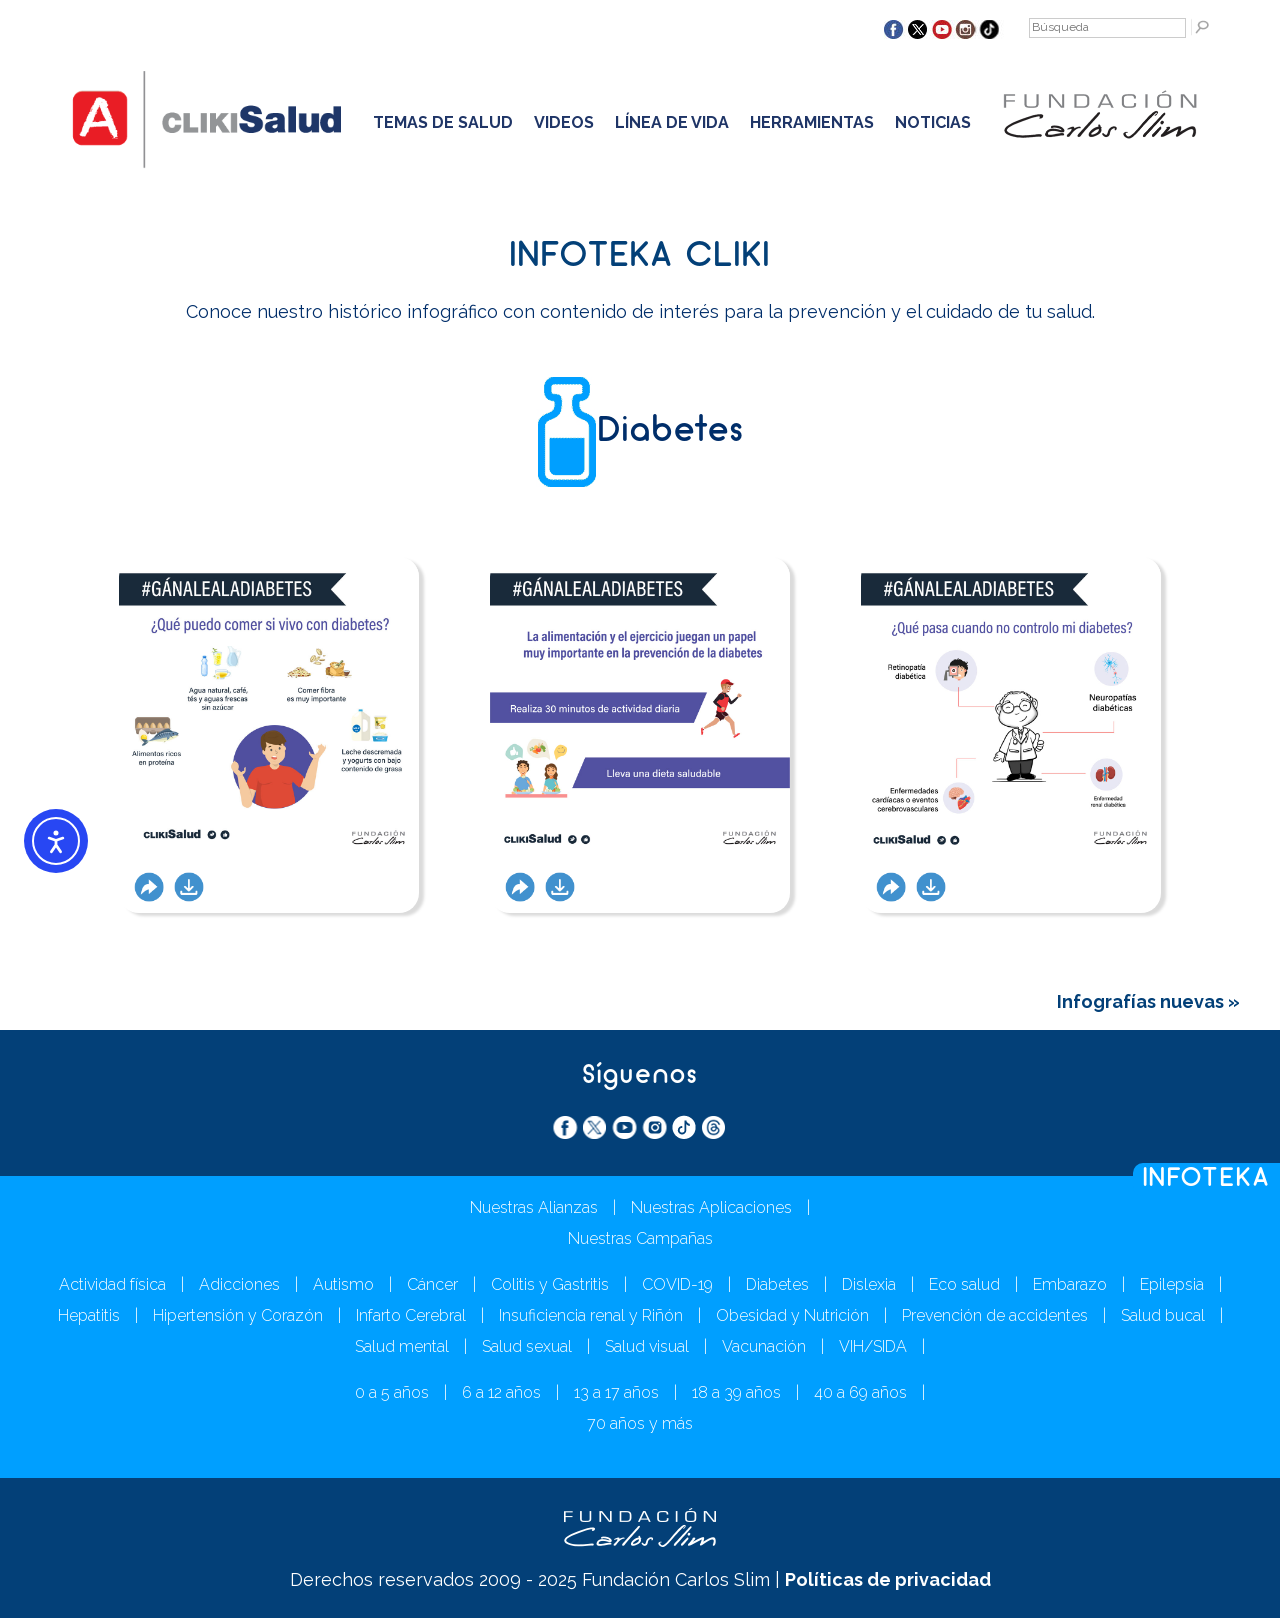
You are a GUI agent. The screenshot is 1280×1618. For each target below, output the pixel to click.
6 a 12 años (501, 1392)
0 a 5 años (392, 1392)
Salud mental (402, 1346)
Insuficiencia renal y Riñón (591, 1315)
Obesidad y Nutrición (792, 1315)
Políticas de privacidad (888, 1579)
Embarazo (1070, 1284)
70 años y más (640, 1423)
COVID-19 (677, 1284)
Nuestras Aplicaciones (711, 1207)
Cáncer (432, 1284)
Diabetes (777, 1284)
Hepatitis (89, 1315)
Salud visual (647, 1346)
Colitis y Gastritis (550, 1284)
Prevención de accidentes (995, 1315)
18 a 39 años (736, 1392)
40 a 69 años (860, 1392)
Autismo (343, 1284)
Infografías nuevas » (1148, 1001)
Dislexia (869, 1284)
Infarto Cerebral (411, 1315)
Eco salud (964, 1284)
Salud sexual (527, 1346)
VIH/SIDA (873, 1346)
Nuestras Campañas (640, 1238)
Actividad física (112, 1284)
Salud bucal (1163, 1315)
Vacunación (764, 1346)
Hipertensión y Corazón (238, 1315)
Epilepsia (1172, 1284)
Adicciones (239, 1284)
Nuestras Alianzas (534, 1207)
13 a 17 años (616, 1392)
